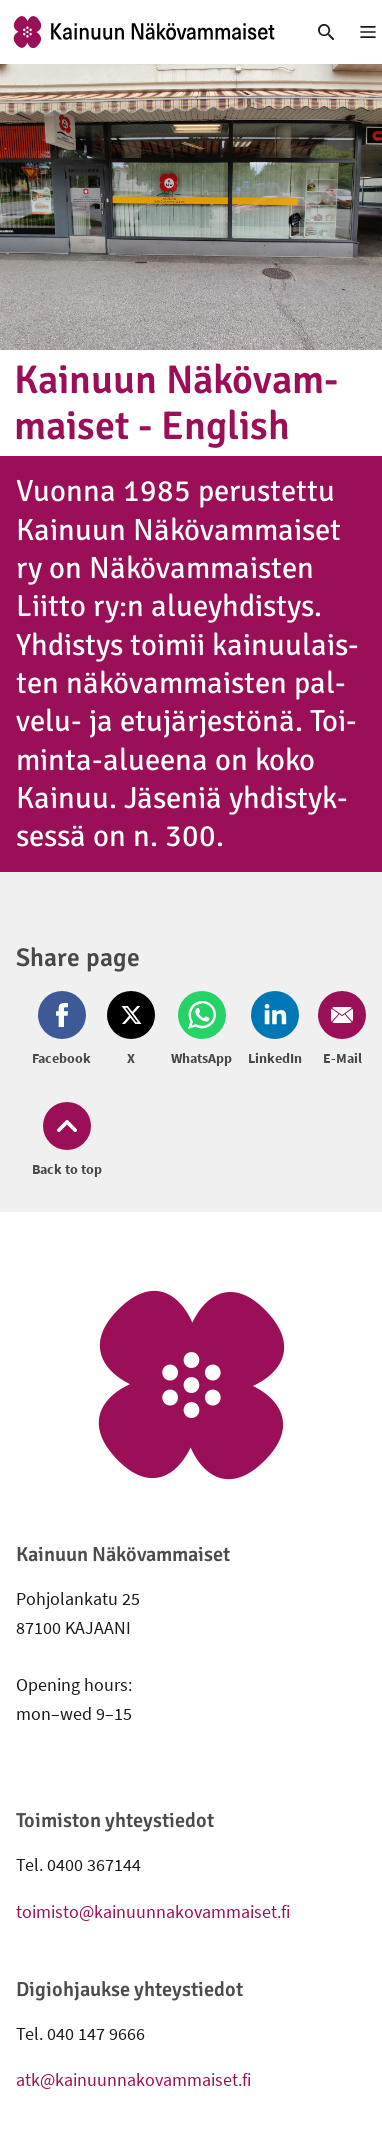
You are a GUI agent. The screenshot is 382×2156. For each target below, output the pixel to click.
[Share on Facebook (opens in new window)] (65, 1030)
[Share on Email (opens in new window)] (338, 1030)
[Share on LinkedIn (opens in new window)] (275, 1030)
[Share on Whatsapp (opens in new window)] (201, 1030)
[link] (143, 32)
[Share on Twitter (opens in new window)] (131, 1030)
